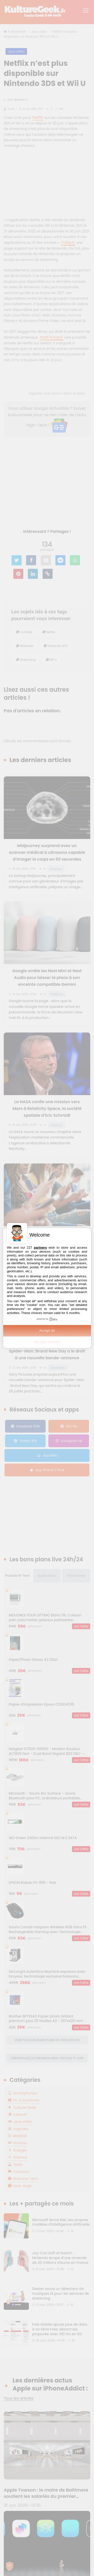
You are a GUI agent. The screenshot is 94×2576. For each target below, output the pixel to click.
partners (40, 1247)
